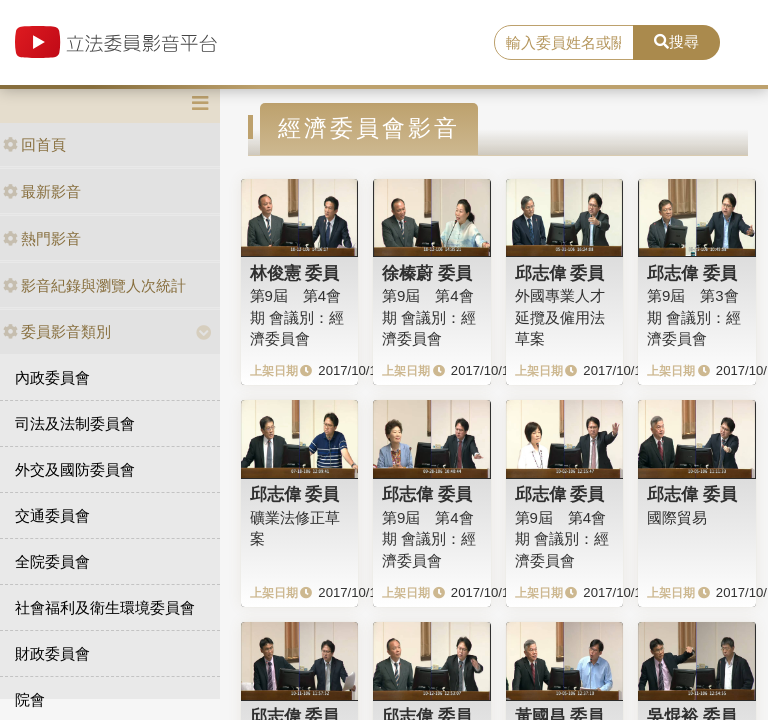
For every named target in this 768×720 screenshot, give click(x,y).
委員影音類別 (57, 331)
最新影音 (42, 191)
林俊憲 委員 (295, 273)
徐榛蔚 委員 (427, 273)
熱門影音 (42, 238)
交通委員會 (52, 515)
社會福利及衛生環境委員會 (105, 607)
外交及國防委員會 (75, 469)
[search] (564, 43)
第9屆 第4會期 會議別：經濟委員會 (297, 317)
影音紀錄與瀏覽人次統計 (94, 285)
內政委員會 (52, 377)
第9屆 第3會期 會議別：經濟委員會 (694, 317)
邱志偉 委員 (560, 273)
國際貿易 (677, 517)
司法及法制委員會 (75, 423)
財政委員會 (52, 653)
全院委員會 (52, 561)
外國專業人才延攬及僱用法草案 (560, 317)
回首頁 (34, 144)
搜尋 (676, 41)
